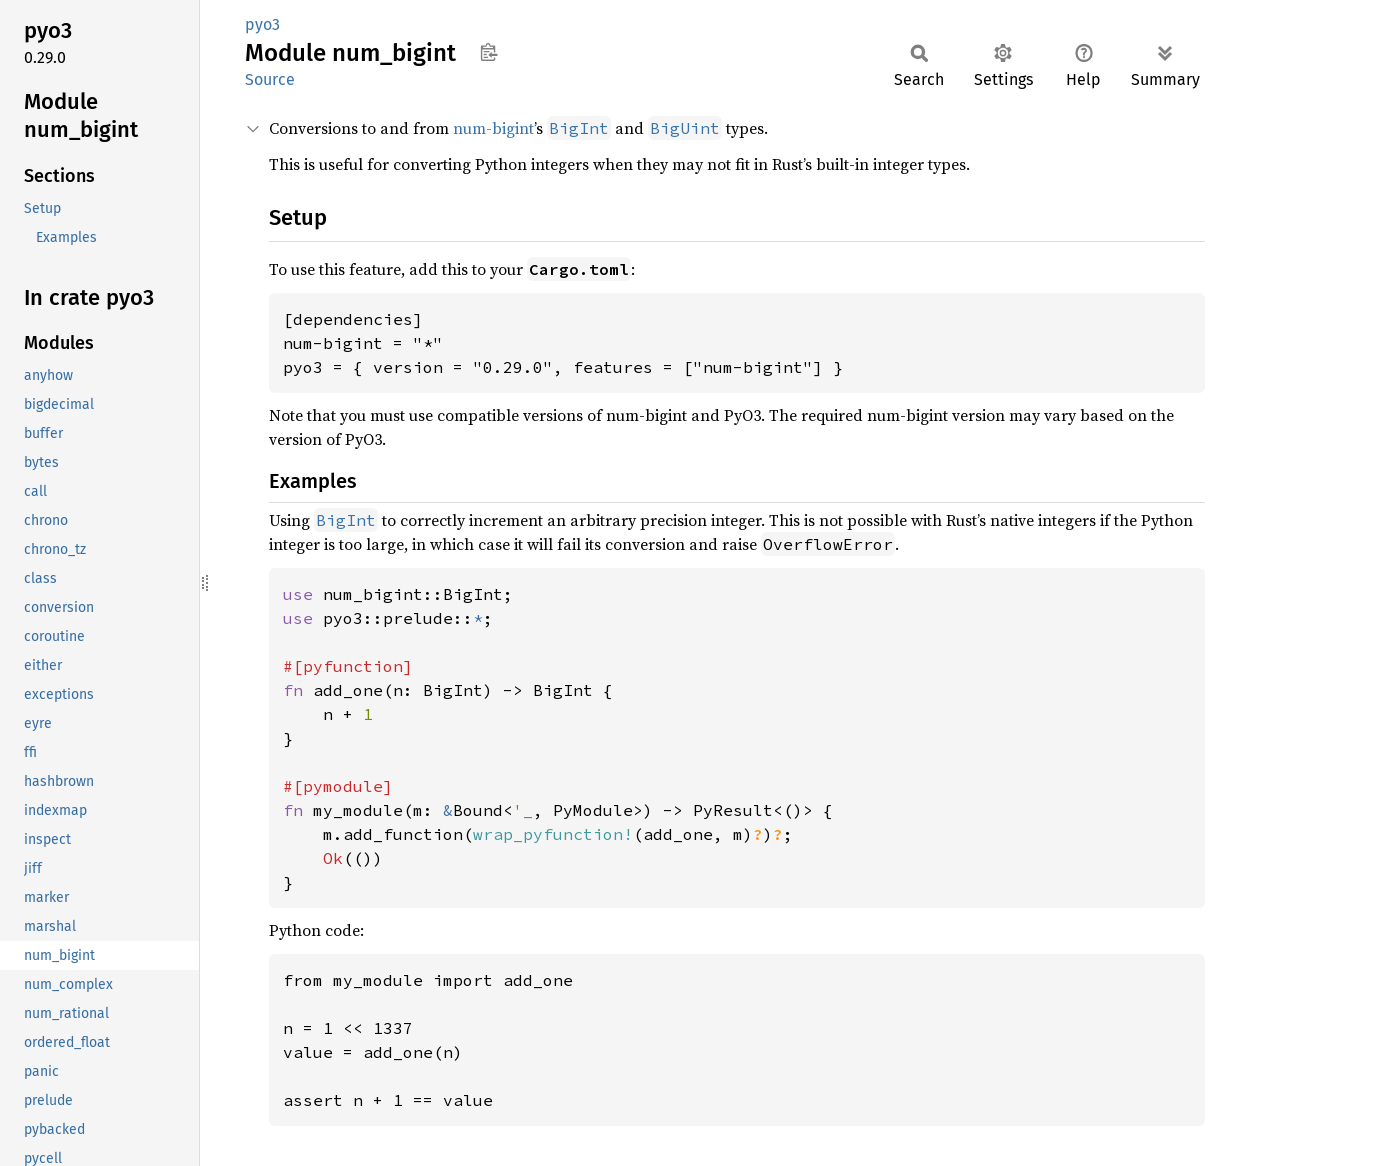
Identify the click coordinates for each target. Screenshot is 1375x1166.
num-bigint (493, 128)
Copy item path (488, 52)
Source (270, 79)
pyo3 (262, 24)
